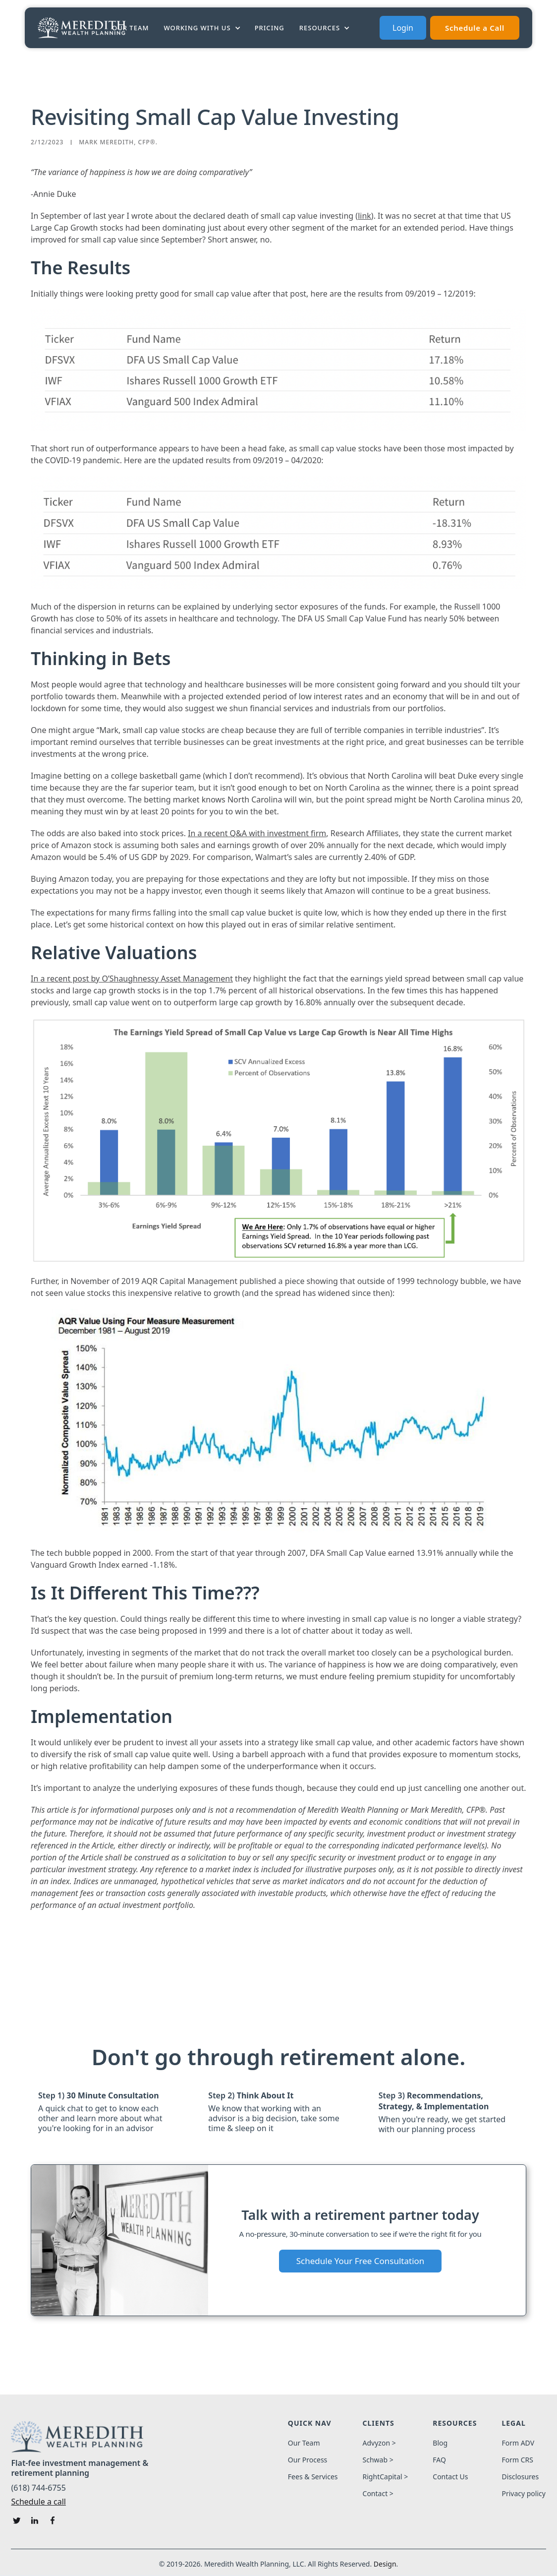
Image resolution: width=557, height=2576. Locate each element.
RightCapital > (385, 2477)
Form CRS (517, 2460)
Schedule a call (38, 2501)
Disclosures (520, 2477)
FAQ (439, 2460)
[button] (203, 28)
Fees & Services (313, 2477)
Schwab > (378, 2460)
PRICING (269, 27)
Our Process (307, 2460)
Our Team (130, 27)
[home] (82, 27)
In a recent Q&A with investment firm (257, 833)
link (364, 215)
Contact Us (450, 2477)
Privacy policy (523, 2494)
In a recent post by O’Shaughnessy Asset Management (132, 978)
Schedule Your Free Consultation (360, 2261)
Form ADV (517, 2443)
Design (385, 2564)
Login (402, 27)
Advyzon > (379, 2443)
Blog (440, 2443)
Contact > (378, 2494)
